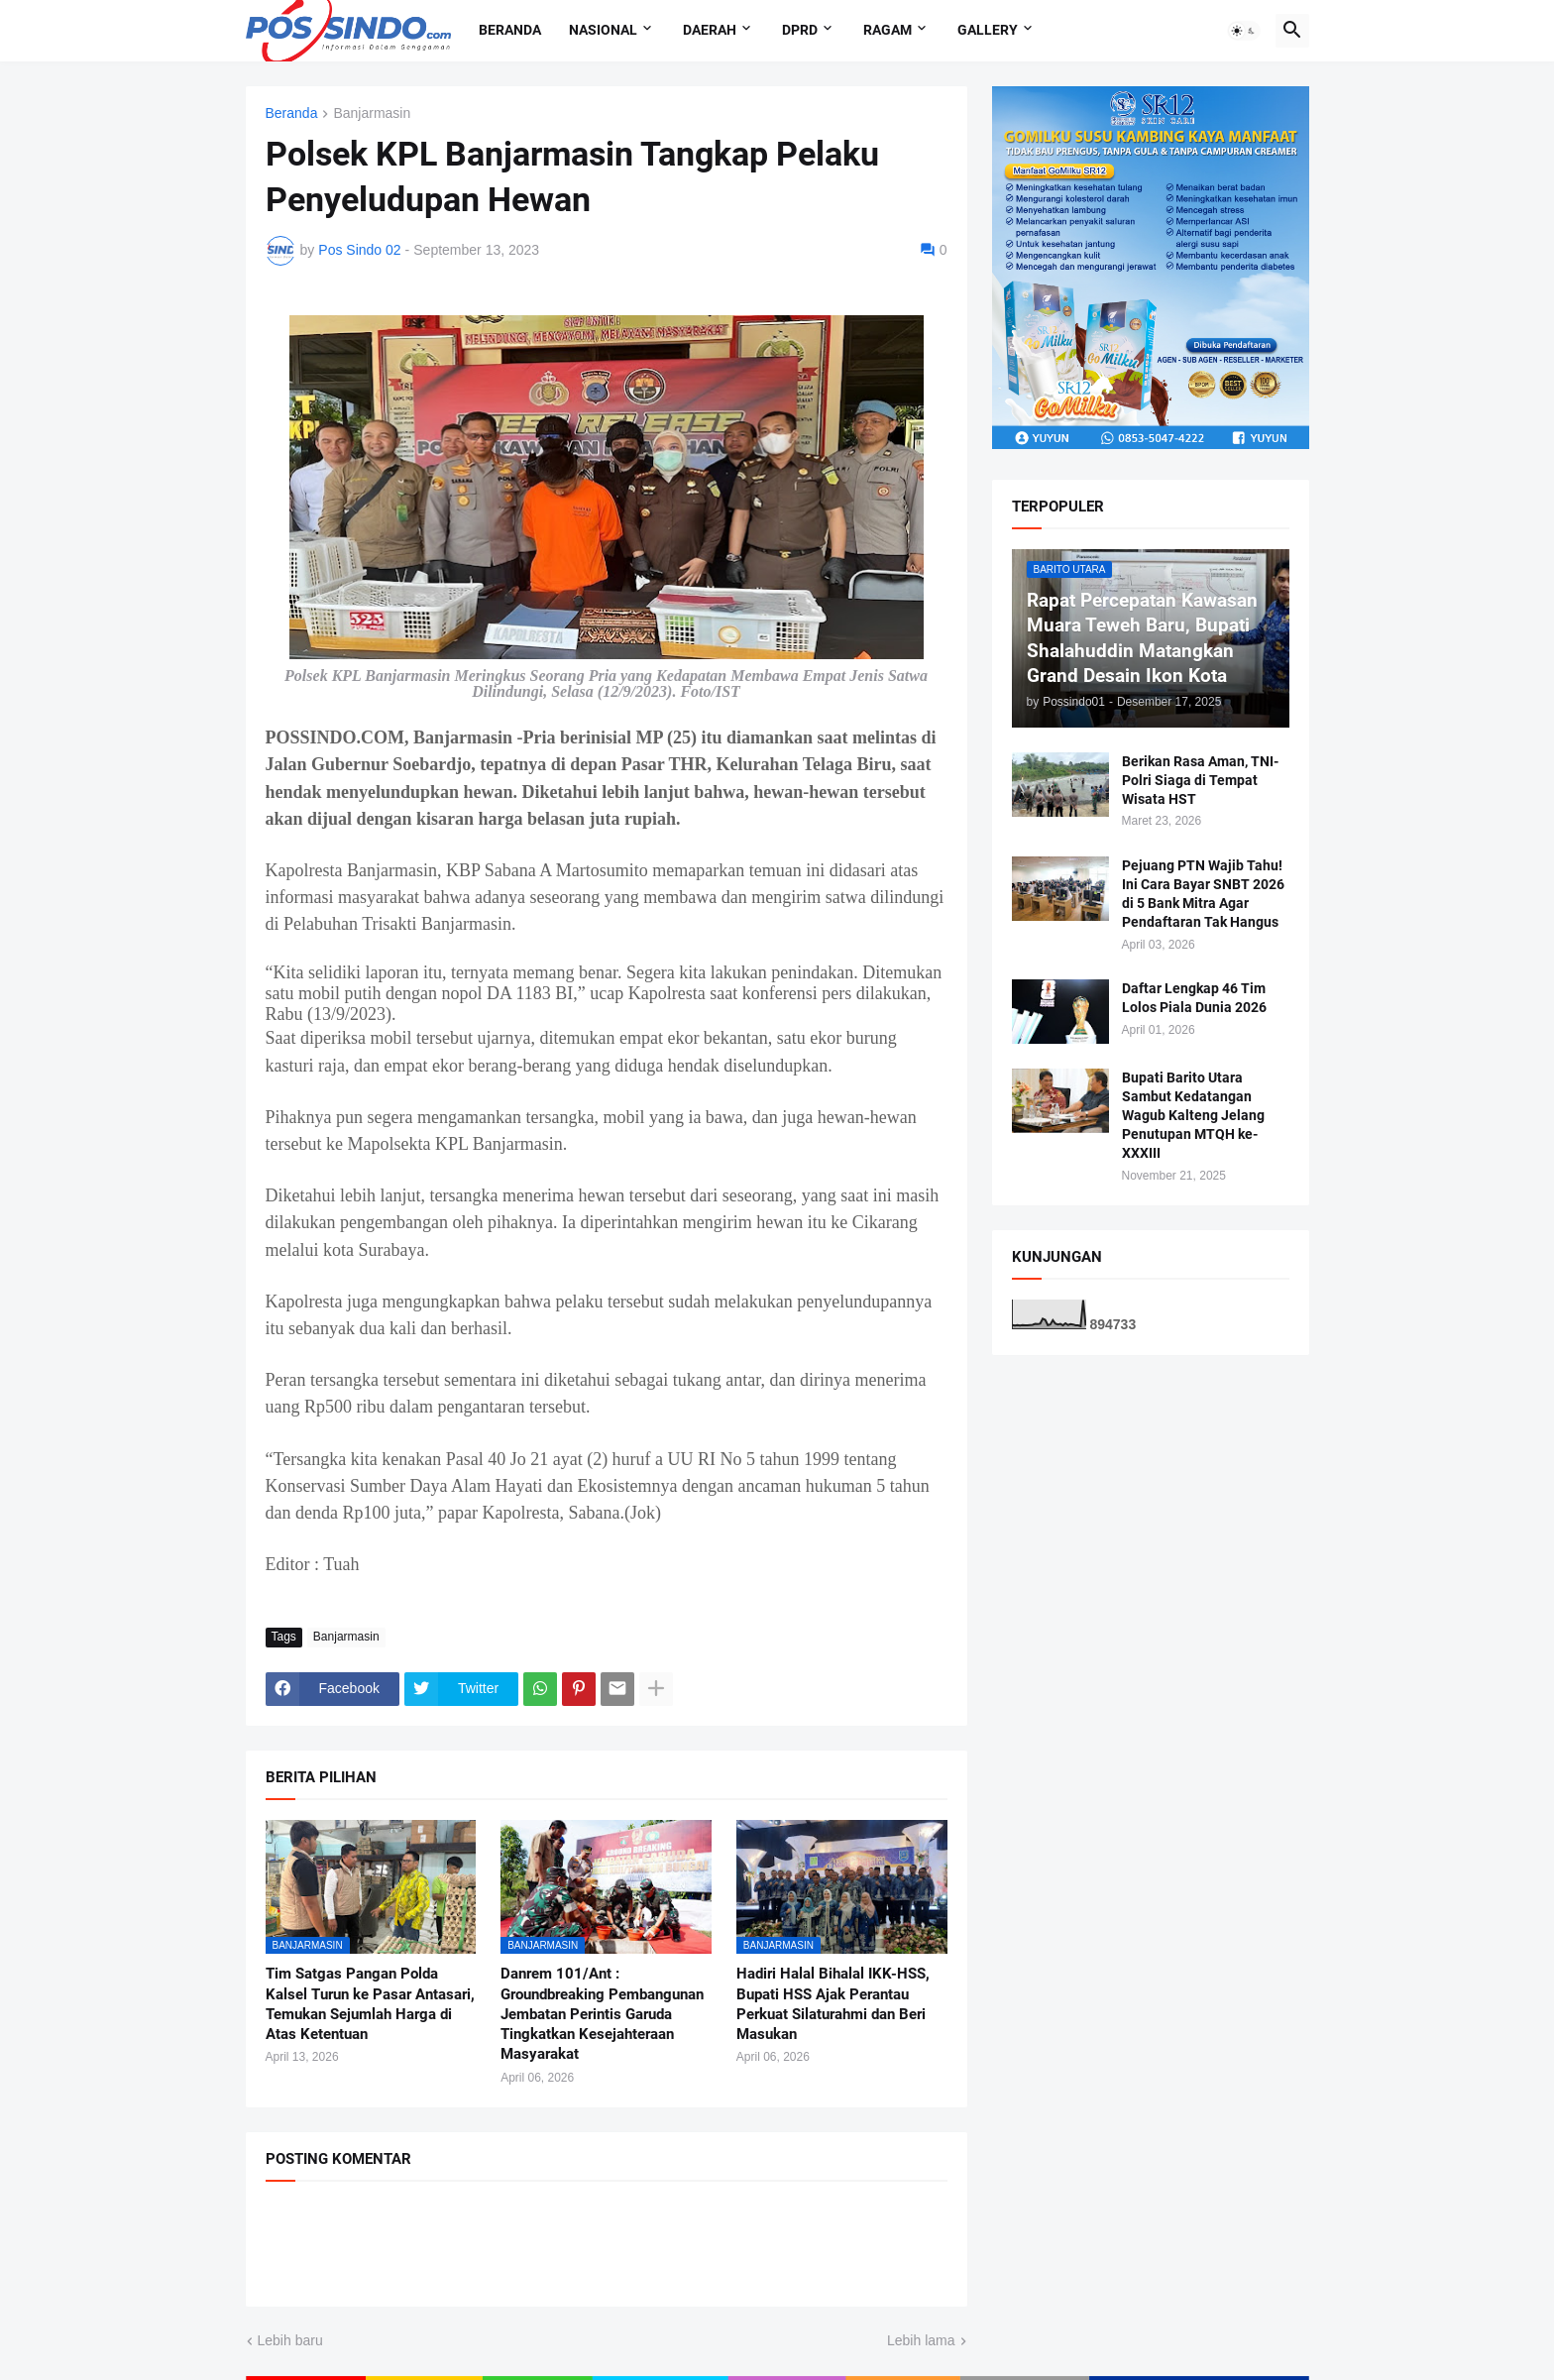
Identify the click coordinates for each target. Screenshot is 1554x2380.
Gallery (987, 30)
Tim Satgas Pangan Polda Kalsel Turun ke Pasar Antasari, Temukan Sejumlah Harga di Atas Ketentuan (370, 2004)
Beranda (510, 30)
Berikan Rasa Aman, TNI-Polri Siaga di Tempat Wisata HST (1200, 780)
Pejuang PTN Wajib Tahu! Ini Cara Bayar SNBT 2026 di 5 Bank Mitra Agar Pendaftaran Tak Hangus (1203, 893)
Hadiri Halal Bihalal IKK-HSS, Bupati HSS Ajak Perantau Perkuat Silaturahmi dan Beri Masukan (833, 2004)
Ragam (887, 30)
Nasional (603, 30)
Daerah (709, 30)
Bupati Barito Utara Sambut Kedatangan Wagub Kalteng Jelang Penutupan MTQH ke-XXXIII (1193, 1115)
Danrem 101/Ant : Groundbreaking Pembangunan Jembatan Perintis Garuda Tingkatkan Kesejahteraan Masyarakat (602, 2014)
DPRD (800, 30)
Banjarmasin (371, 113)
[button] (1244, 31)
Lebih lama (921, 2340)
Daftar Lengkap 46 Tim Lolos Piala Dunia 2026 (1194, 997)
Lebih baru (290, 2340)
